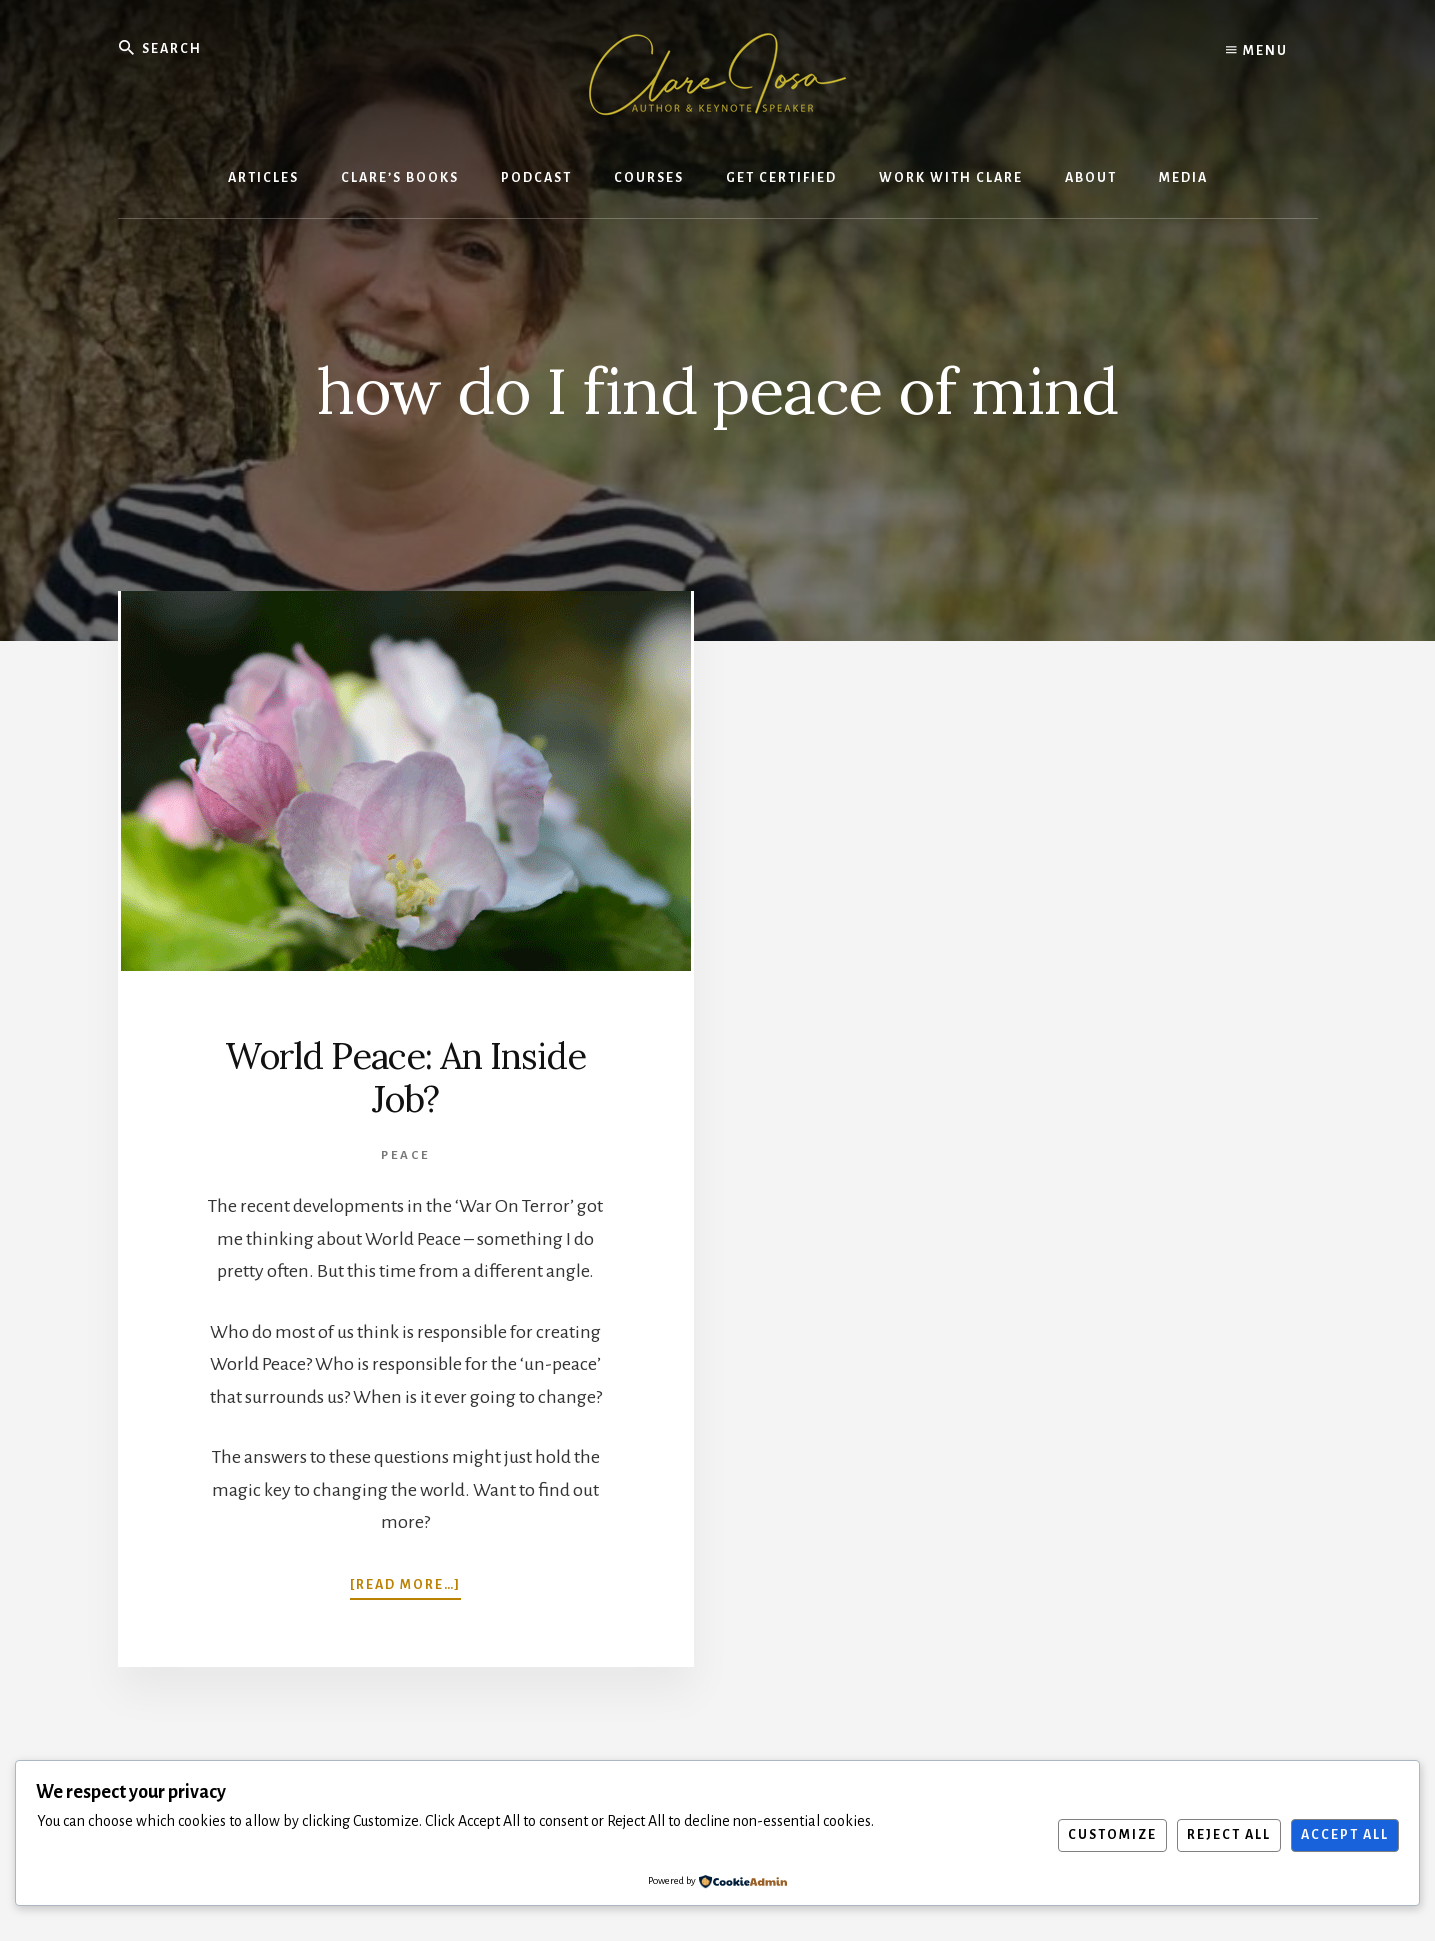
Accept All (1345, 1835)
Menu (1257, 50)
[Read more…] (405, 1583)
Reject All (1229, 1835)
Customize (1112, 1835)
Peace (405, 1155)
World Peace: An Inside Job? (405, 1077)
